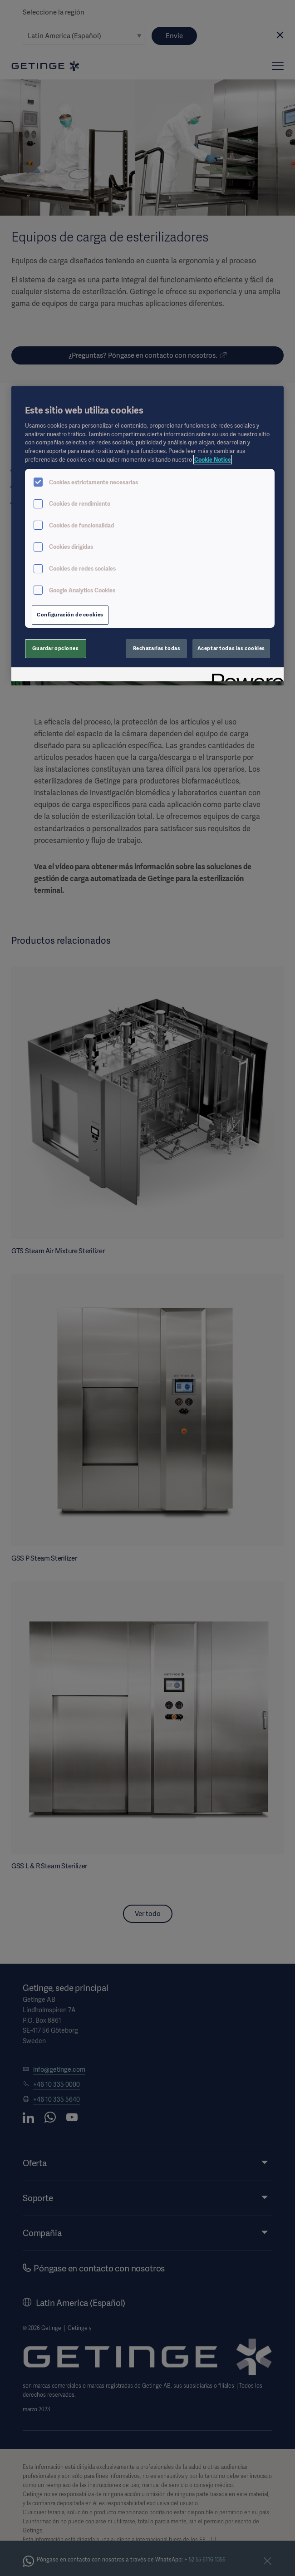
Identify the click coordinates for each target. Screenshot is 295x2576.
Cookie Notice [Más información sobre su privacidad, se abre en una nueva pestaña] (212, 459)
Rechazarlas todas (157, 648)
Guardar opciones (55, 648)
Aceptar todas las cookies (231, 648)
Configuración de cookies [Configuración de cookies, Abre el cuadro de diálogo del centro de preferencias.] (70, 614)
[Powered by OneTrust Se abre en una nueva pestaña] (244, 675)
